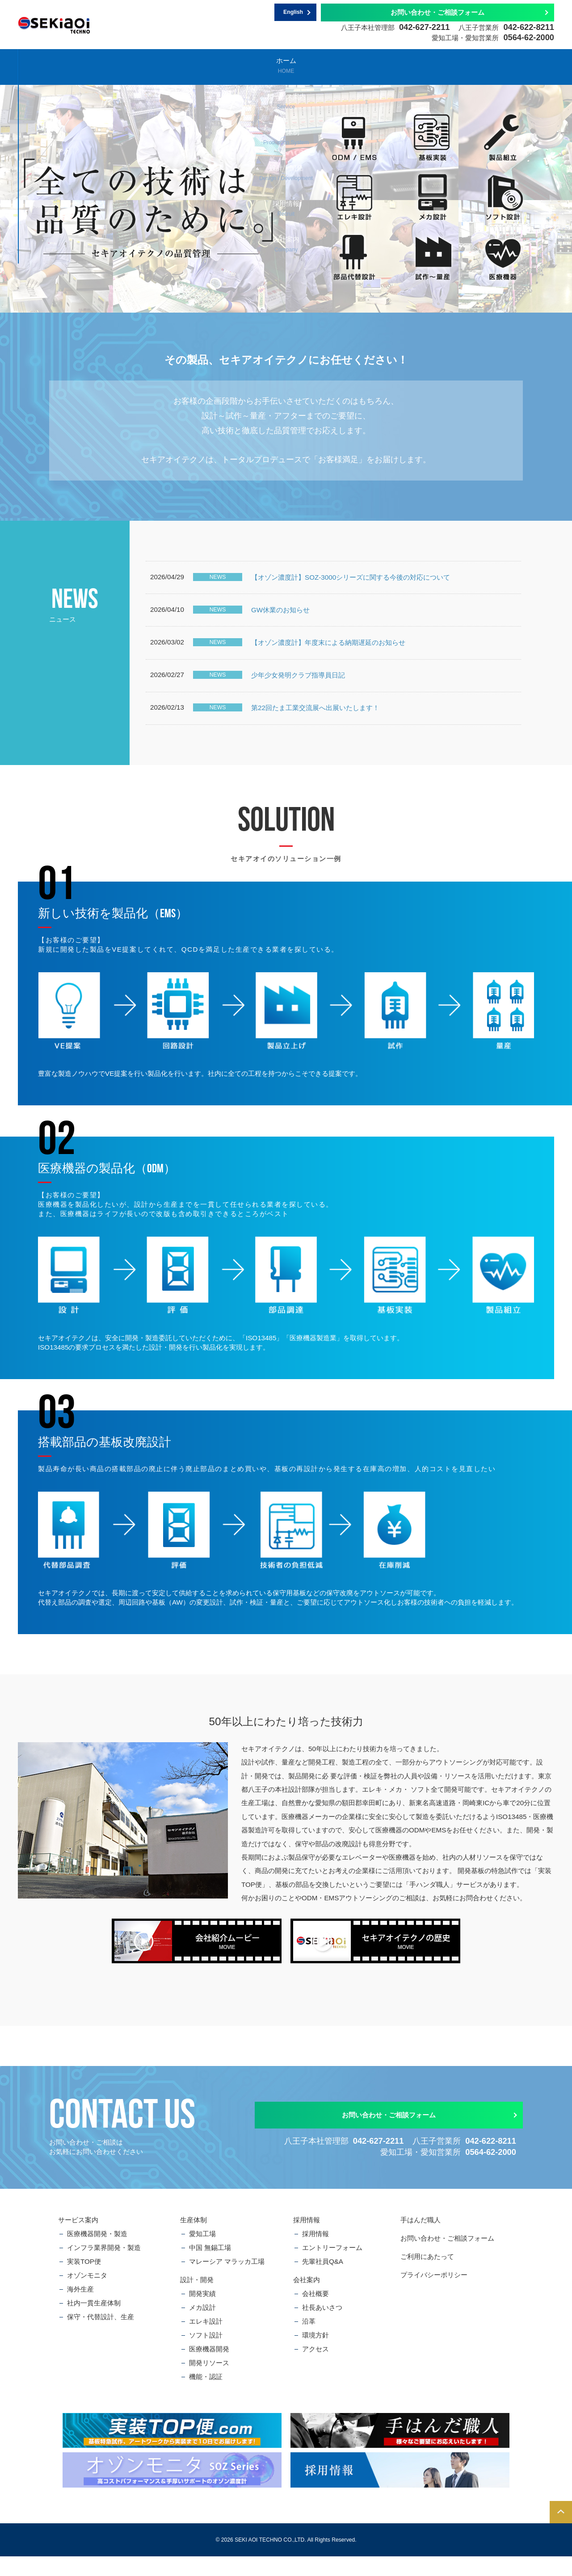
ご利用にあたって (427, 2276)
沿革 (308, 2341)
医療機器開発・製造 (97, 2253)
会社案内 (507, 65)
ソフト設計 (206, 2355)
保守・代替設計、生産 (100, 2336)
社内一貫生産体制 (94, 2322)
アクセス (315, 2368)
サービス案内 (151, 65)
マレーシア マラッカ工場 (227, 2281)
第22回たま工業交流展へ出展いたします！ (315, 725)
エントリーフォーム (332, 2267)
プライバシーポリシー (433, 2294)
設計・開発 (329, 65)
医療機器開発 (209, 2368)
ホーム (62, 65)
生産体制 (240, 65)
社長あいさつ (322, 2327)
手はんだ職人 (420, 2239)
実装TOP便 (84, 2281)
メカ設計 (202, 2327)
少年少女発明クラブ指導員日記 (298, 689)
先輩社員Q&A (322, 2281)
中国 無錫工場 (210, 2267)
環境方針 (315, 2355)
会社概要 (315, 2313)
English (293, 12)
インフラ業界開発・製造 (104, 2267)
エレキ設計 (206, 2341)
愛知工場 (202, 2253)
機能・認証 (206, 2396)
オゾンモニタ (87, 2295)
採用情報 (418, 65)
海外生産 (80, 2309)
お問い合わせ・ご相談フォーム (437, 12)
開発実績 (202, 2313)
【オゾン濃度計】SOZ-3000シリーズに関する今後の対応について (350, 579)
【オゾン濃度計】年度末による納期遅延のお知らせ (328, 652)
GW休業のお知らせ (280, 615)
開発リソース (209, 2382)
